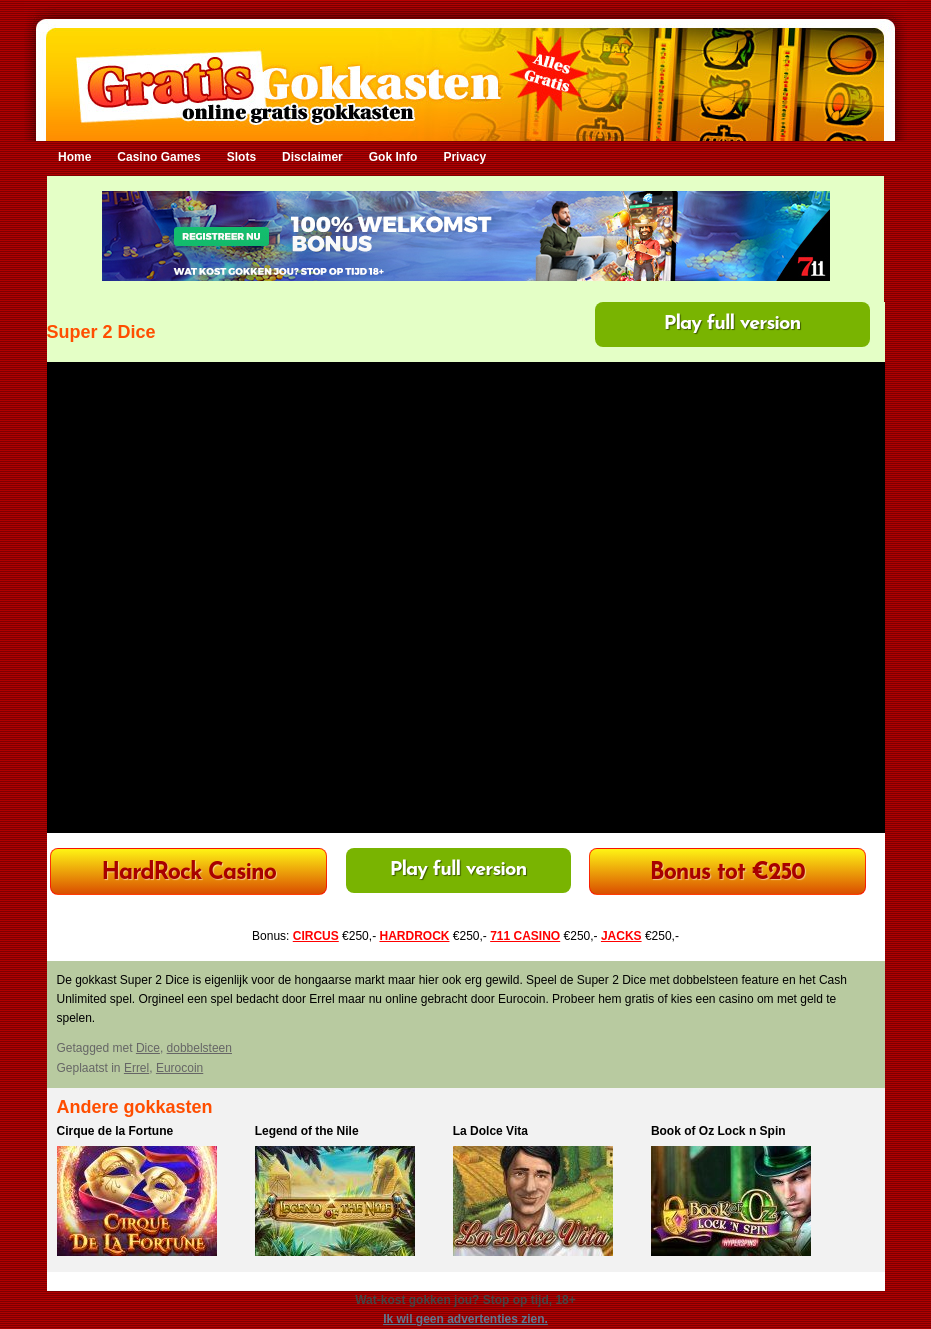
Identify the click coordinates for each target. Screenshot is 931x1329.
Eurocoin (179, 1068)
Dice (148, 1048)
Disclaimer (312, 157)
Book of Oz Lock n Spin (718, 1131)
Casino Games (158, 157)
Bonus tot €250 (727, 873)
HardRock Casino (188, 873)
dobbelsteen (199, 1048)
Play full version (732, 324)
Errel (136, 1068)
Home (74, 157)
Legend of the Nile (307, 1131)
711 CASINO (525, 936)
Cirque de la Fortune (115, 1131)
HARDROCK (414, 936)
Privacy (464, 157)
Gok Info (393, 157)
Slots (241, 157)
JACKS (621, 936)
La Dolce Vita (490, 1131)
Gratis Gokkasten (465, 70)
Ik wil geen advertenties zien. (465, 1319)
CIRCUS (316, 936)
